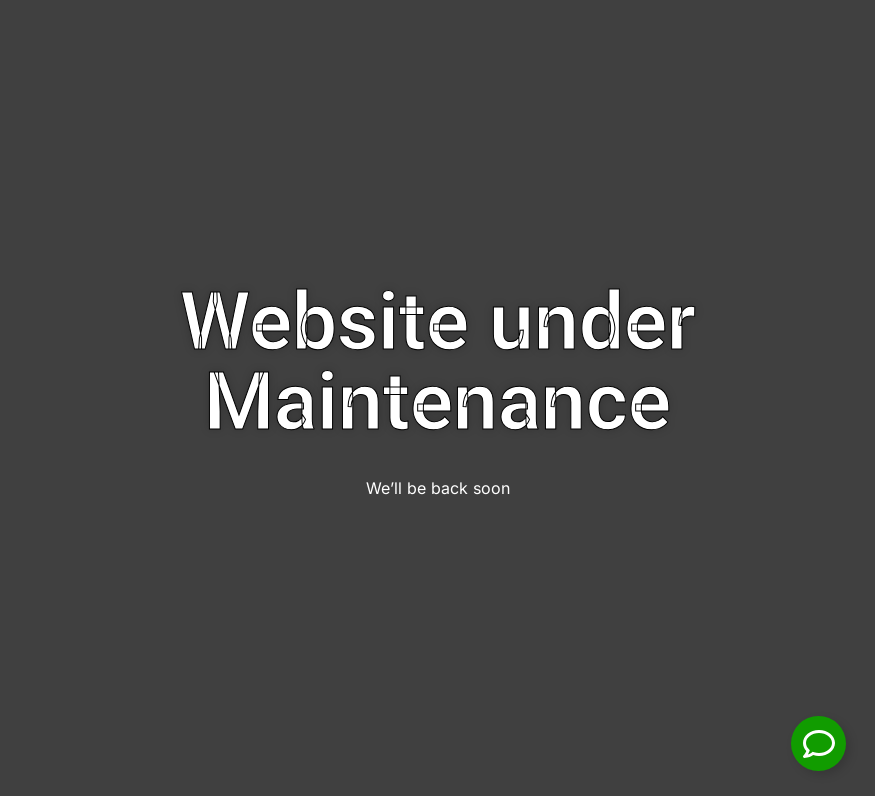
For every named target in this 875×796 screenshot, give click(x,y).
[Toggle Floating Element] (818, 743)
